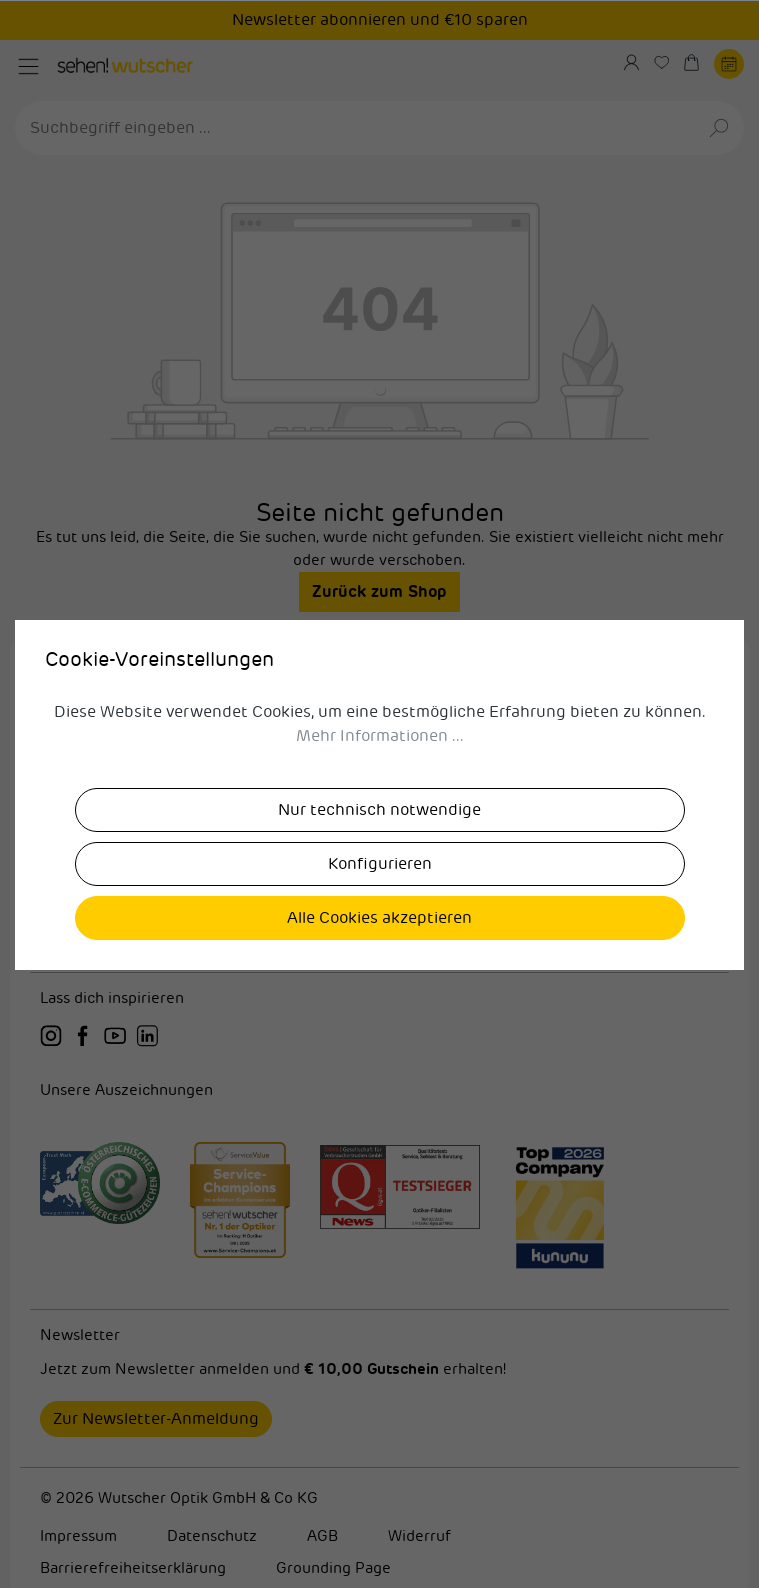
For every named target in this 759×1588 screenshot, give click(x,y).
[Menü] (28, 66)
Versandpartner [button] (379, 946)
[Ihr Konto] (639, 62)
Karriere (69, 677)
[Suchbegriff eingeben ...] (356, 128)
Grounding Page (333, 1568)
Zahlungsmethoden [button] (379, 892)
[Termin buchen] (729, 63)
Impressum (78, 1536)
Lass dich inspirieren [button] (112, 998)
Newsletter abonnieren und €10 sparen (380, 20)
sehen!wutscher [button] (379, 732)
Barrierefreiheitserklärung (133, 1568)
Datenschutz (212, 1536)
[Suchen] (720, 128)
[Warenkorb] (699, 62)
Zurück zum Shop (379, 591)
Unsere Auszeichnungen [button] (126, 1090)
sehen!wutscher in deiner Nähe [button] (379, 785)
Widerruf (419, 1536)
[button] (379, 678)
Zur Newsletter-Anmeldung (156, 1419)
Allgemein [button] (379, 839)
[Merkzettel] (669, 62)
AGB (322, 1536)
